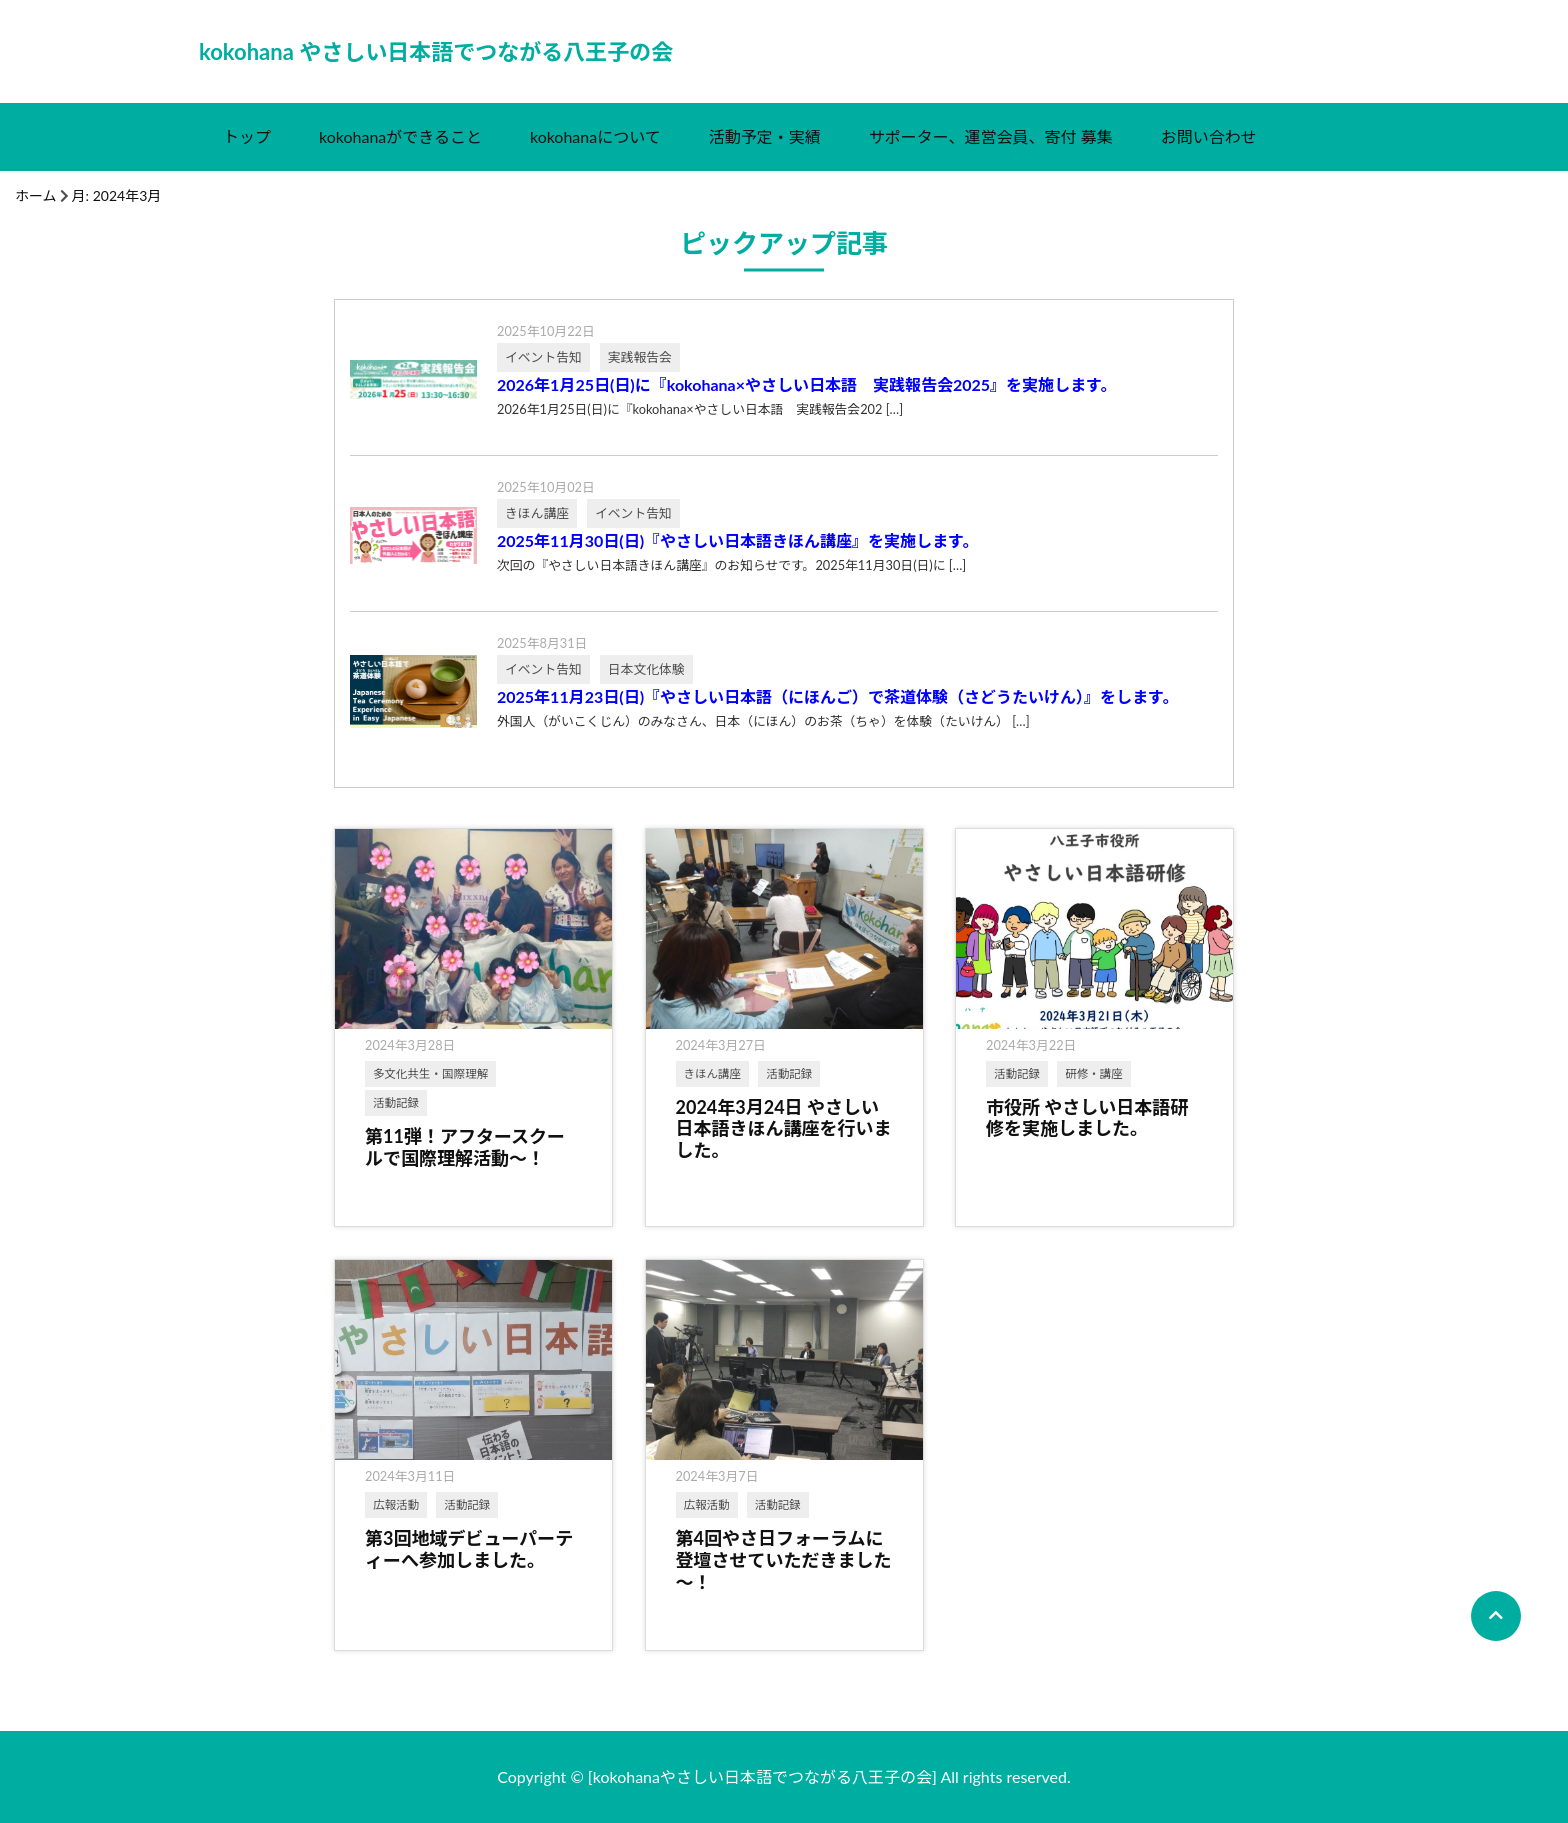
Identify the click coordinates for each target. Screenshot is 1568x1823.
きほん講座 (713, 1073)
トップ (247, 136)
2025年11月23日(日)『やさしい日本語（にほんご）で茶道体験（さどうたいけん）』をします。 (837, 697)
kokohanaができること (400, 136)
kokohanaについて (595, 136)
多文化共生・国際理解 (430, 1073)
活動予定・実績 (765, 136)
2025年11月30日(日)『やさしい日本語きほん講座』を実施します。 (737, 541)
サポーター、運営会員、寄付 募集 (991, 136)
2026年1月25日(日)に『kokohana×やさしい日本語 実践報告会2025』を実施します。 (807, 385)
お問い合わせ (1209, 136)
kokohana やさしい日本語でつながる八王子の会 (436, 51)
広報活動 (396, 1504)
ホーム (36, 195)
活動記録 (396, 1102)
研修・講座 (1094, 1073)
